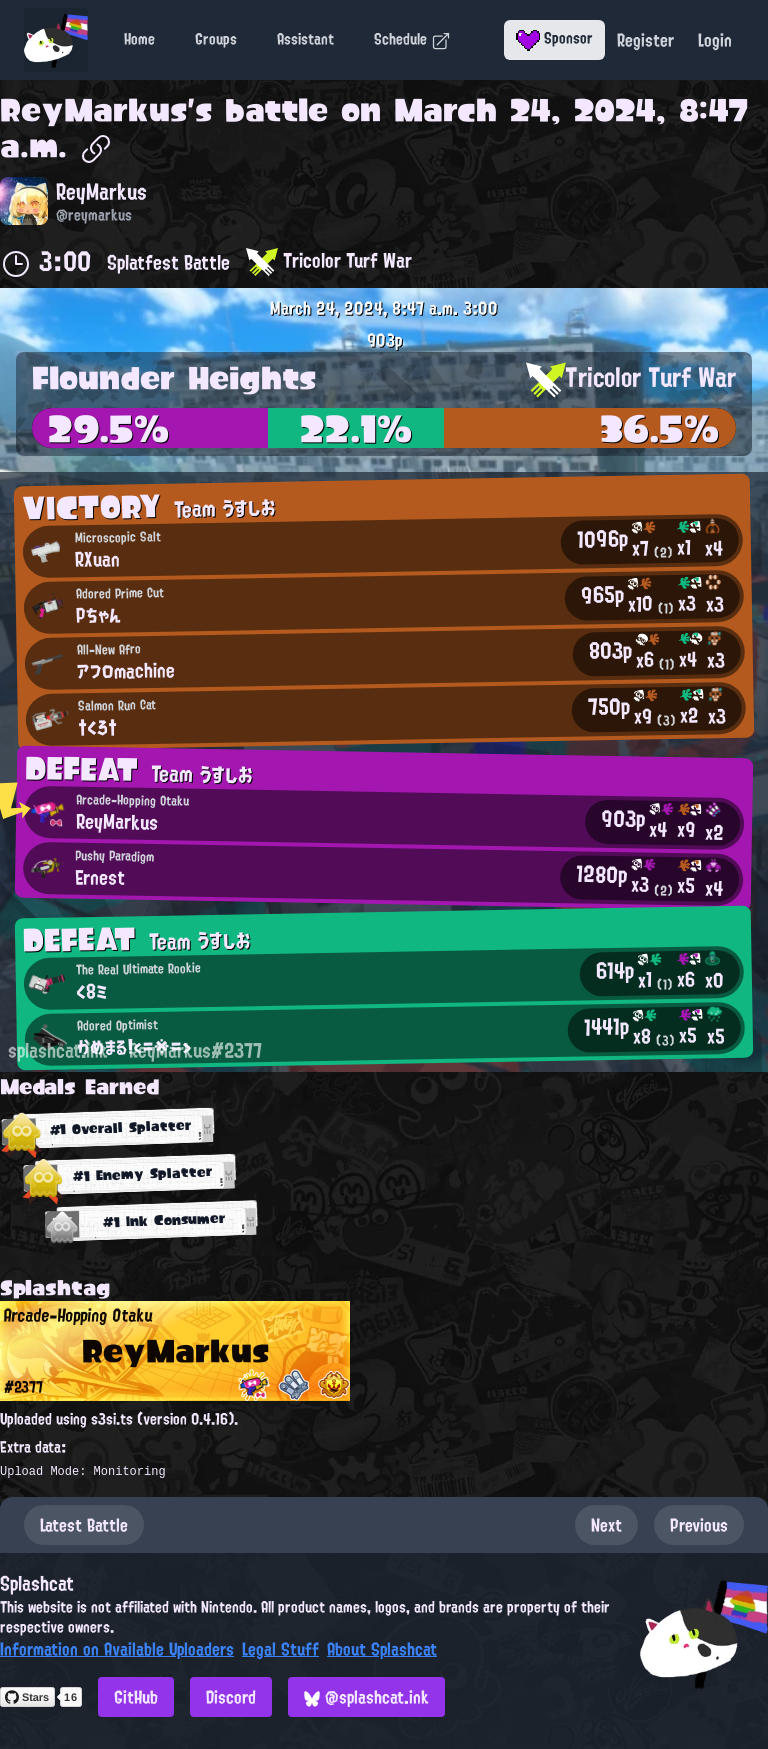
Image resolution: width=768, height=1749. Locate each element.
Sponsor (554, 38)
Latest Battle (84, 1525)
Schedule (412, 39)
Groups (216, 39)
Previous (699, 1525)
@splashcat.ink (366, 1697)
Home (139, 39)
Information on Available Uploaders (117, 1649)
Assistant (305, 39)
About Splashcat (382, 1649)
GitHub (136, 1697)
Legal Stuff (280, 1649)
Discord (231, 1697)
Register (645, 40)
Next (606, 1525)
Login (715, 40)
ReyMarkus (93, 110)
